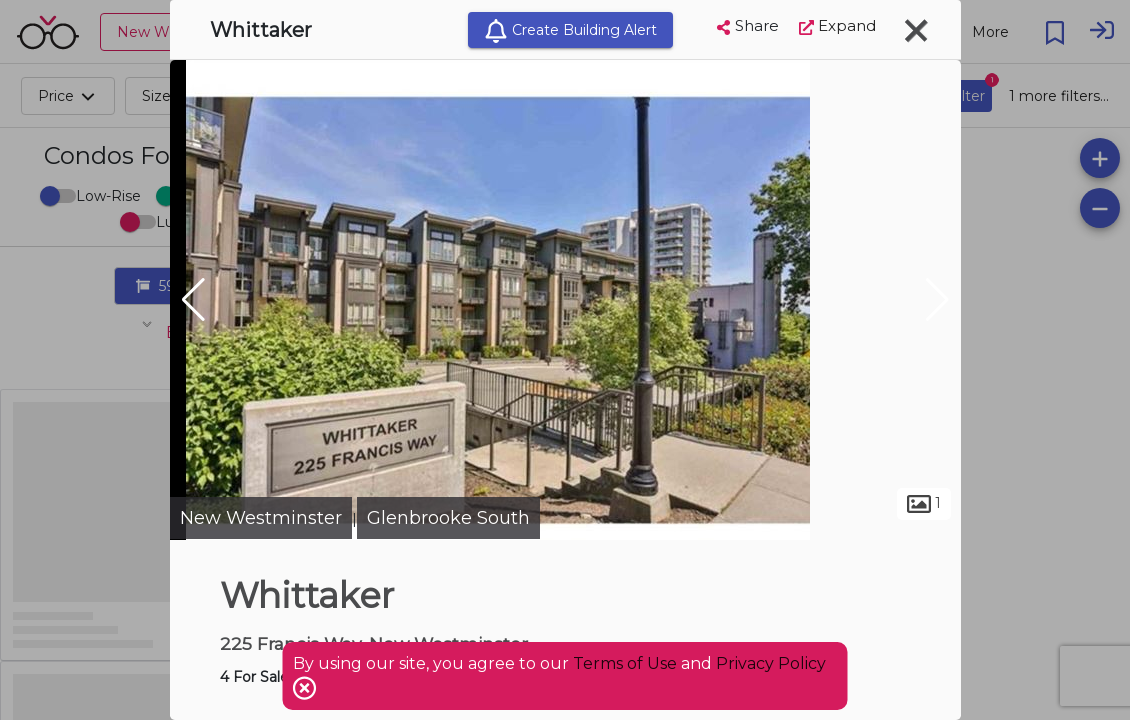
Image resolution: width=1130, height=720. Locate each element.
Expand (837, 25)
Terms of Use (625, 663)
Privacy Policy (771, 663)
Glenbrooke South (448, 518)
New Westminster (261, 518)
